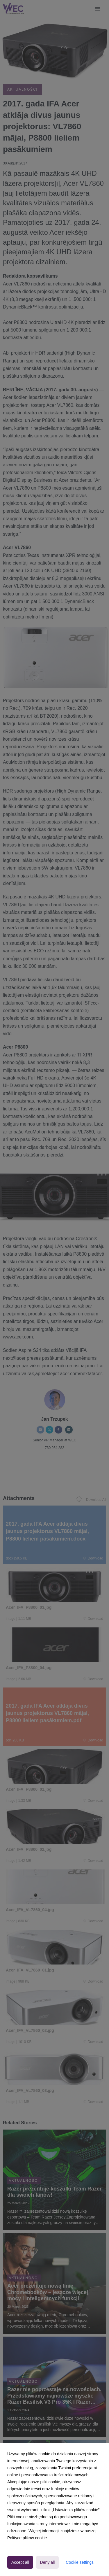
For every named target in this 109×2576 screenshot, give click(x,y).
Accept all (20, 2562)
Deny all (47, 2562)
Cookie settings (80, 2562)
